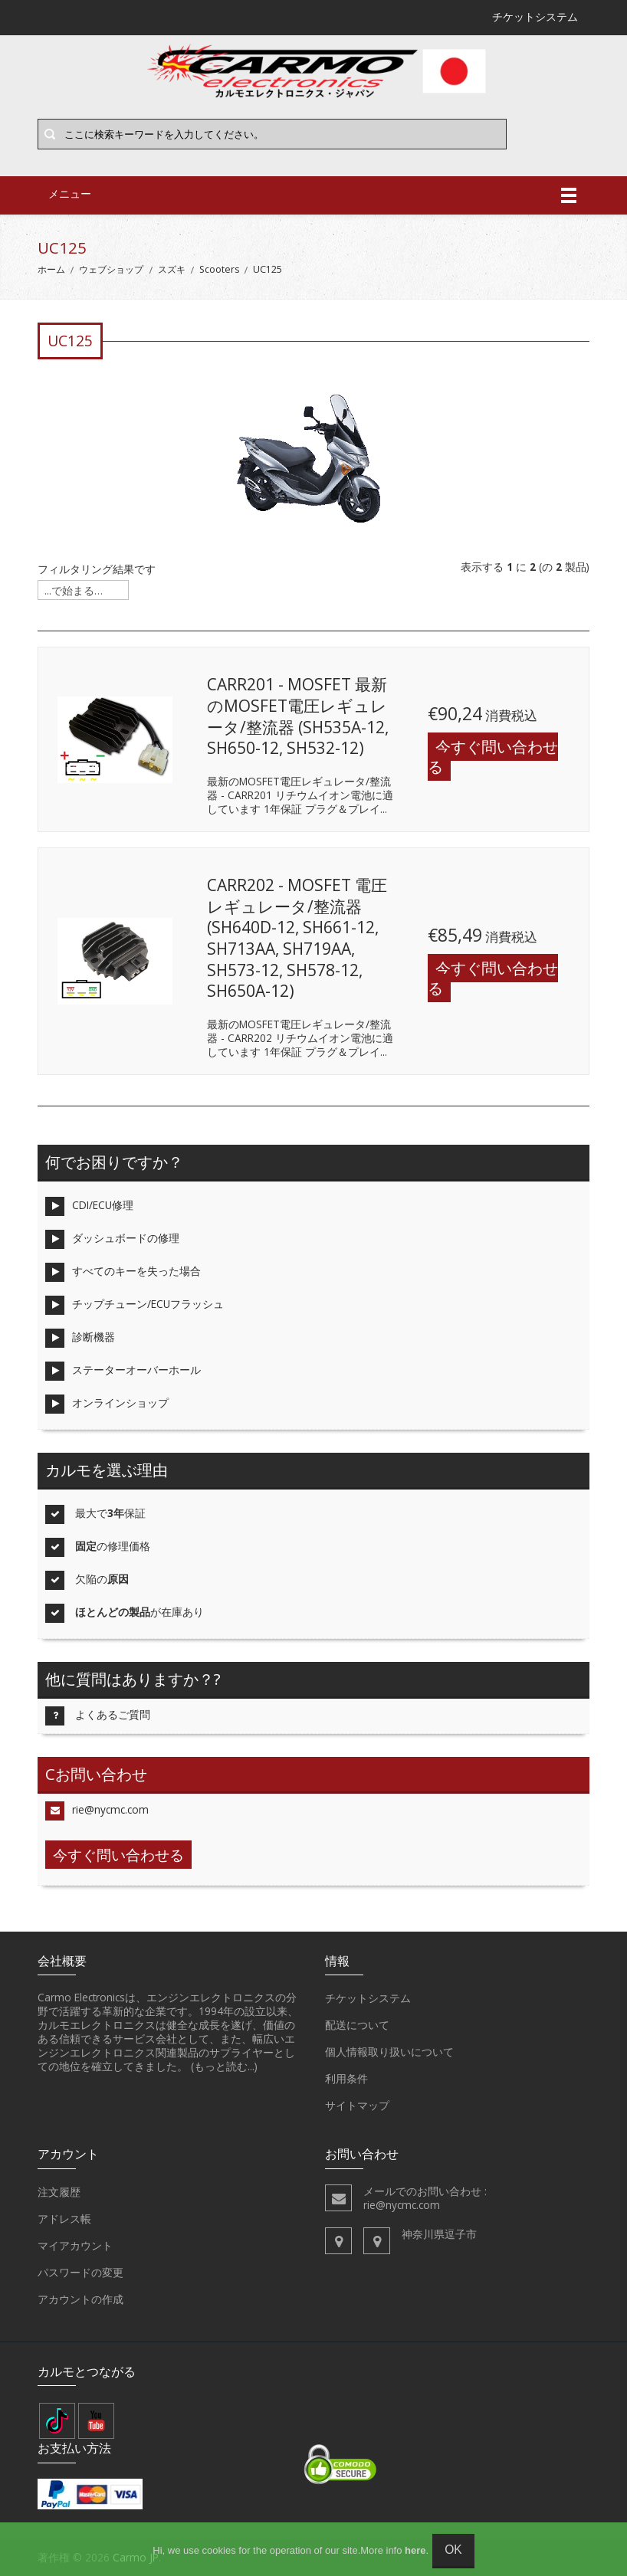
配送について (357, 2025)
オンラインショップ (107, 1404)
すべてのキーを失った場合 (123, 1272)
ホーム (51, 269)
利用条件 (346, 2078)
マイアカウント (75, 2245)
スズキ (171, 269)
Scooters (219, 269)
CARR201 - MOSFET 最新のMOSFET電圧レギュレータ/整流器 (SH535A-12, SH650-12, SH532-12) (298, 716)
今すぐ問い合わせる (493, 756)
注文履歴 (59, 2192)
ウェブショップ (111, 269)
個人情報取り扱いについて (389, 2051)
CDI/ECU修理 (89, 1206)
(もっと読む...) (224, 2066)
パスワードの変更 (80, 2272)
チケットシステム (368, 1998)
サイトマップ (357, 2105)
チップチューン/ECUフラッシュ (134, 1305)
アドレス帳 (64, 2218)
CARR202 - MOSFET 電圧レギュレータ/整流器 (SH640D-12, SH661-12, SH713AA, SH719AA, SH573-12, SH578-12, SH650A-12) (297, 937)
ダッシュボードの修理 (112, 1239)
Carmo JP (136, 2557)
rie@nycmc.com (97, 1811)
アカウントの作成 (80, 2299)
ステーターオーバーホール (123, 1371)
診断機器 (80, 1338)
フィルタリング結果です (97, 569)
